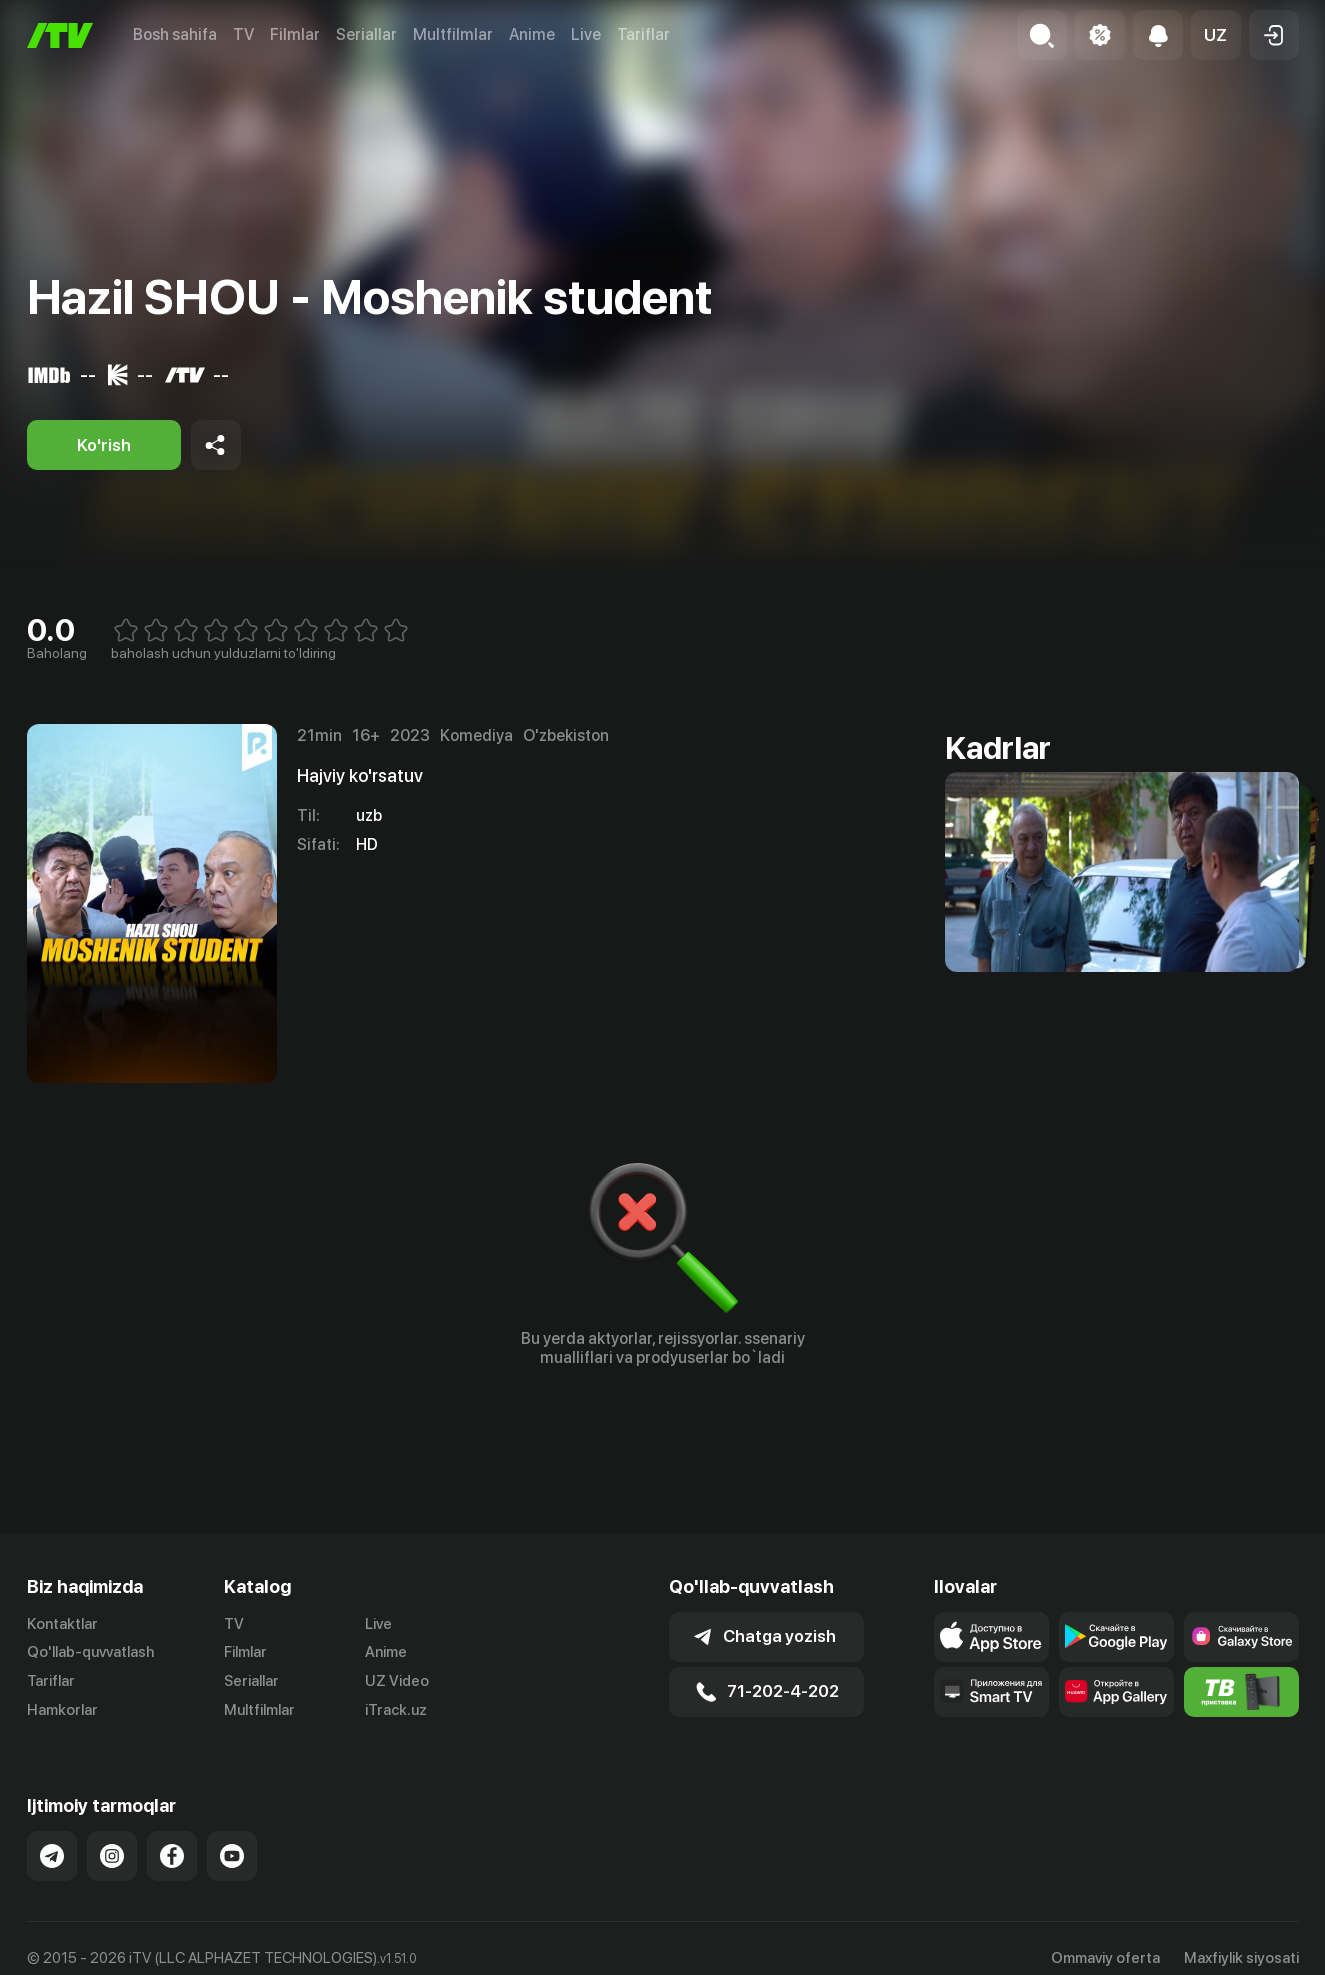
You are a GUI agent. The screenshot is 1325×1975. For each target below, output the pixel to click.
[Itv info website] (1241, 1692)
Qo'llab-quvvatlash (90, 1652)
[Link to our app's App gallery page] (1116, 1692)
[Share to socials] (216, 445)
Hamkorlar (62, 1710)
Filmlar (295, 34)
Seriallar (366, 34)
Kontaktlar (62, 1624)
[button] (1216, 35)
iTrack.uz (396, 1710)
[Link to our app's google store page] (1116, 1637)
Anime (532, 34)
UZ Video (397, 1681)
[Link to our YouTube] (232, 1856)
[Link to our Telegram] (52, 1856)
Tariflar (643, 34)
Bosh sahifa (175, 34)
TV (243, 34)
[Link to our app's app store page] (991, 1637)
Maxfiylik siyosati (1241, 1958)
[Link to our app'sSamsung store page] (1241, 1637)
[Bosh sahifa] (60, 35)
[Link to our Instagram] (112, 1856)
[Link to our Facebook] (172, 1856)
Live (586, 34)
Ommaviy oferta (1105, 1958)
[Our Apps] (991, 1692)
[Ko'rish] (104, 445)
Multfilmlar (453, 34)
